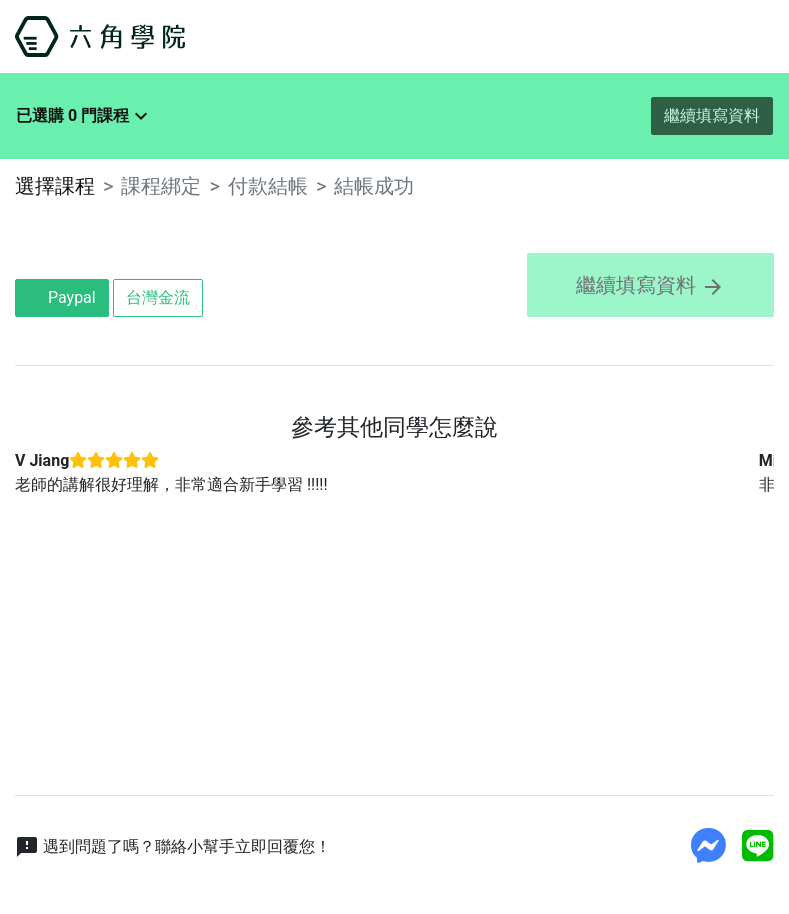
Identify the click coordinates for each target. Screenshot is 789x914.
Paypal (62, 297)
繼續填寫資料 (712, 115)
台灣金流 (158, 297)
